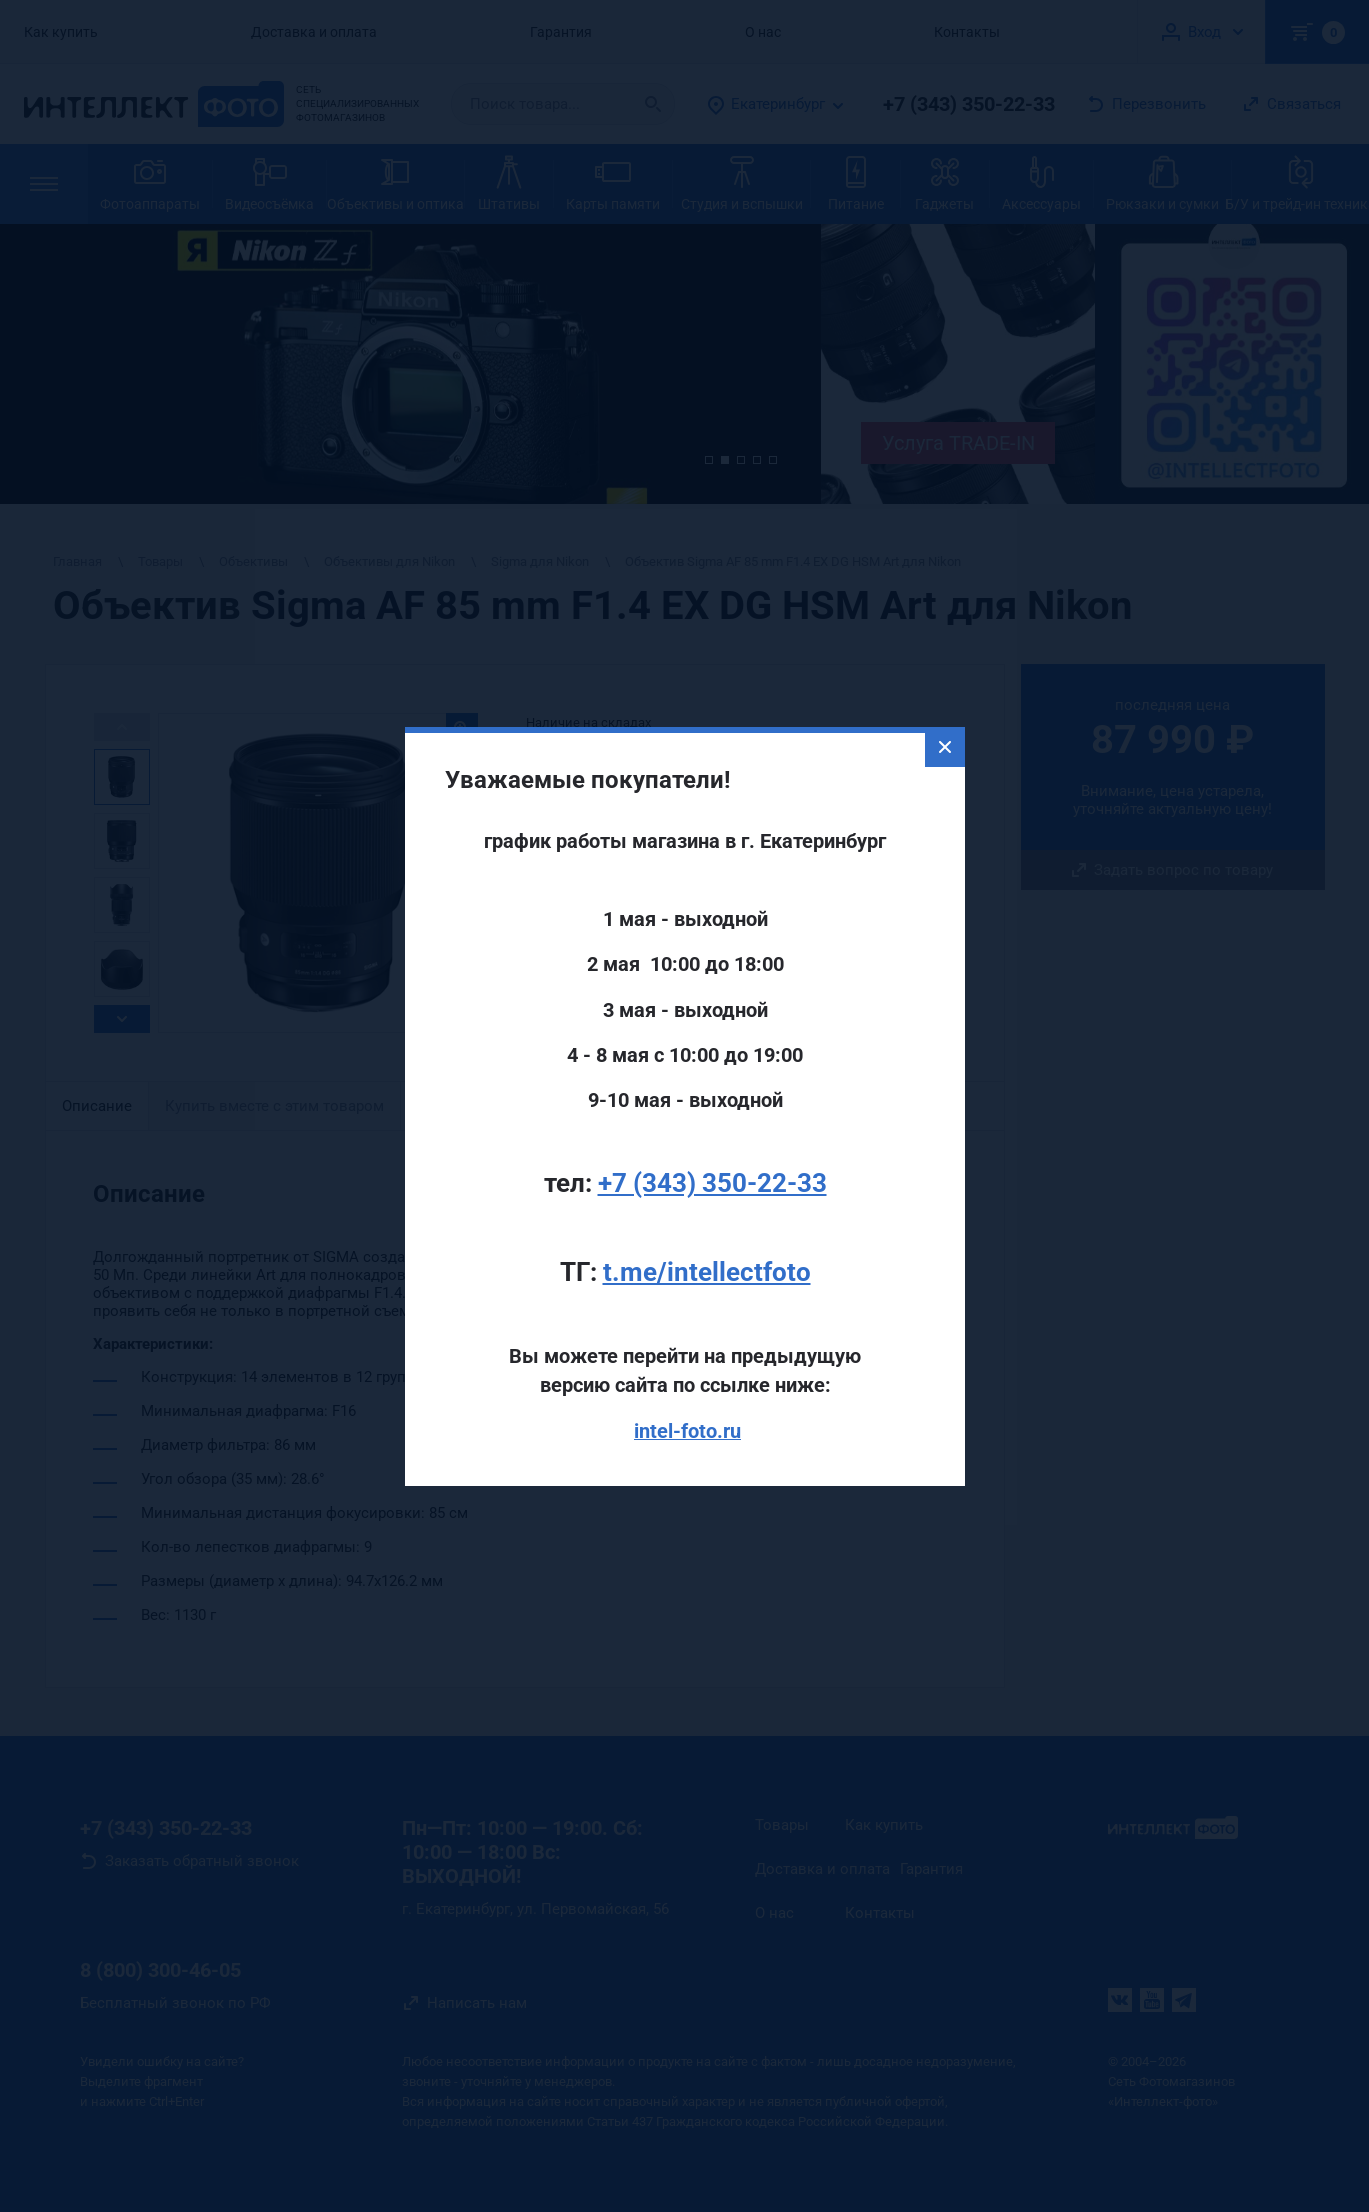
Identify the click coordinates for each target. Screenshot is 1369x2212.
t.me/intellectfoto (707, 1218)
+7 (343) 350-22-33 (712, 1129)
